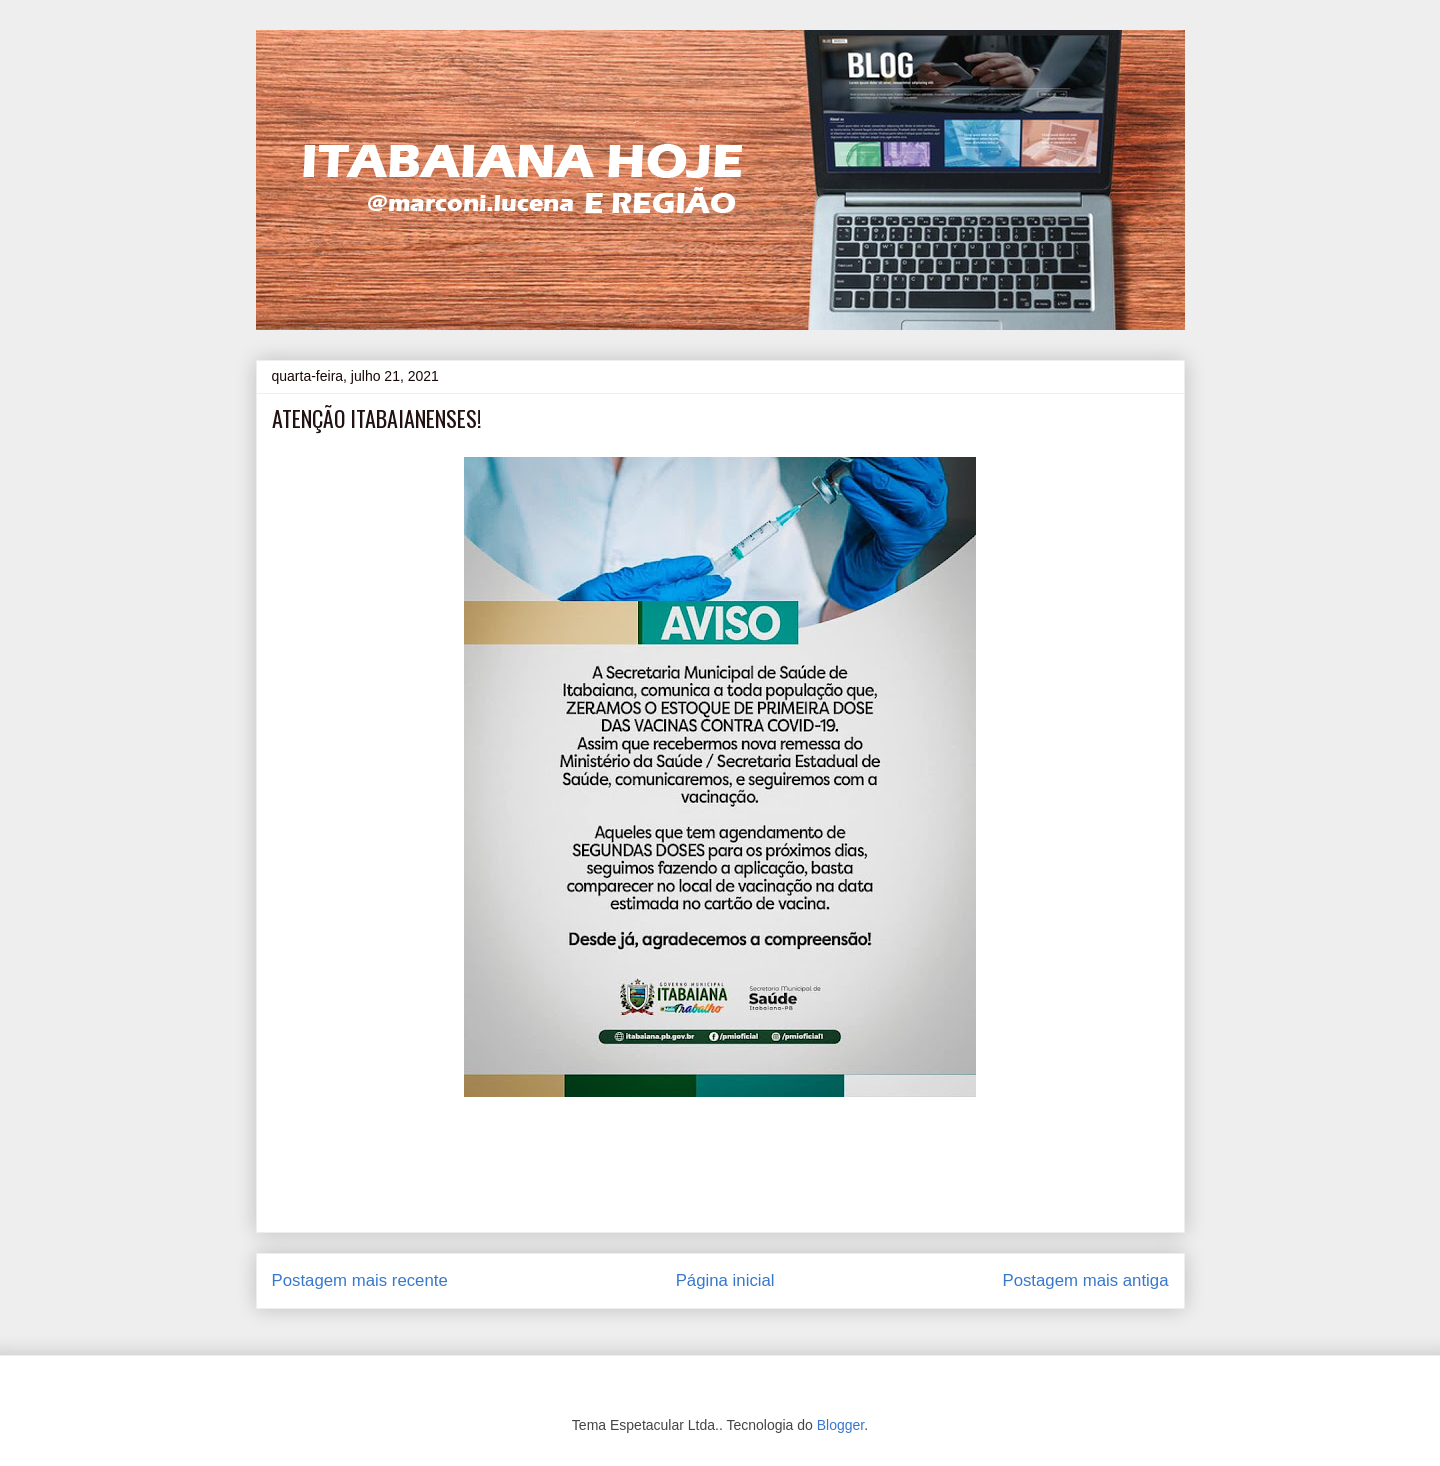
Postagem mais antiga (1085, 1280)
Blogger (840, 1425)
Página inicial (725, 1280)
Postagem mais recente (360, 1280)
